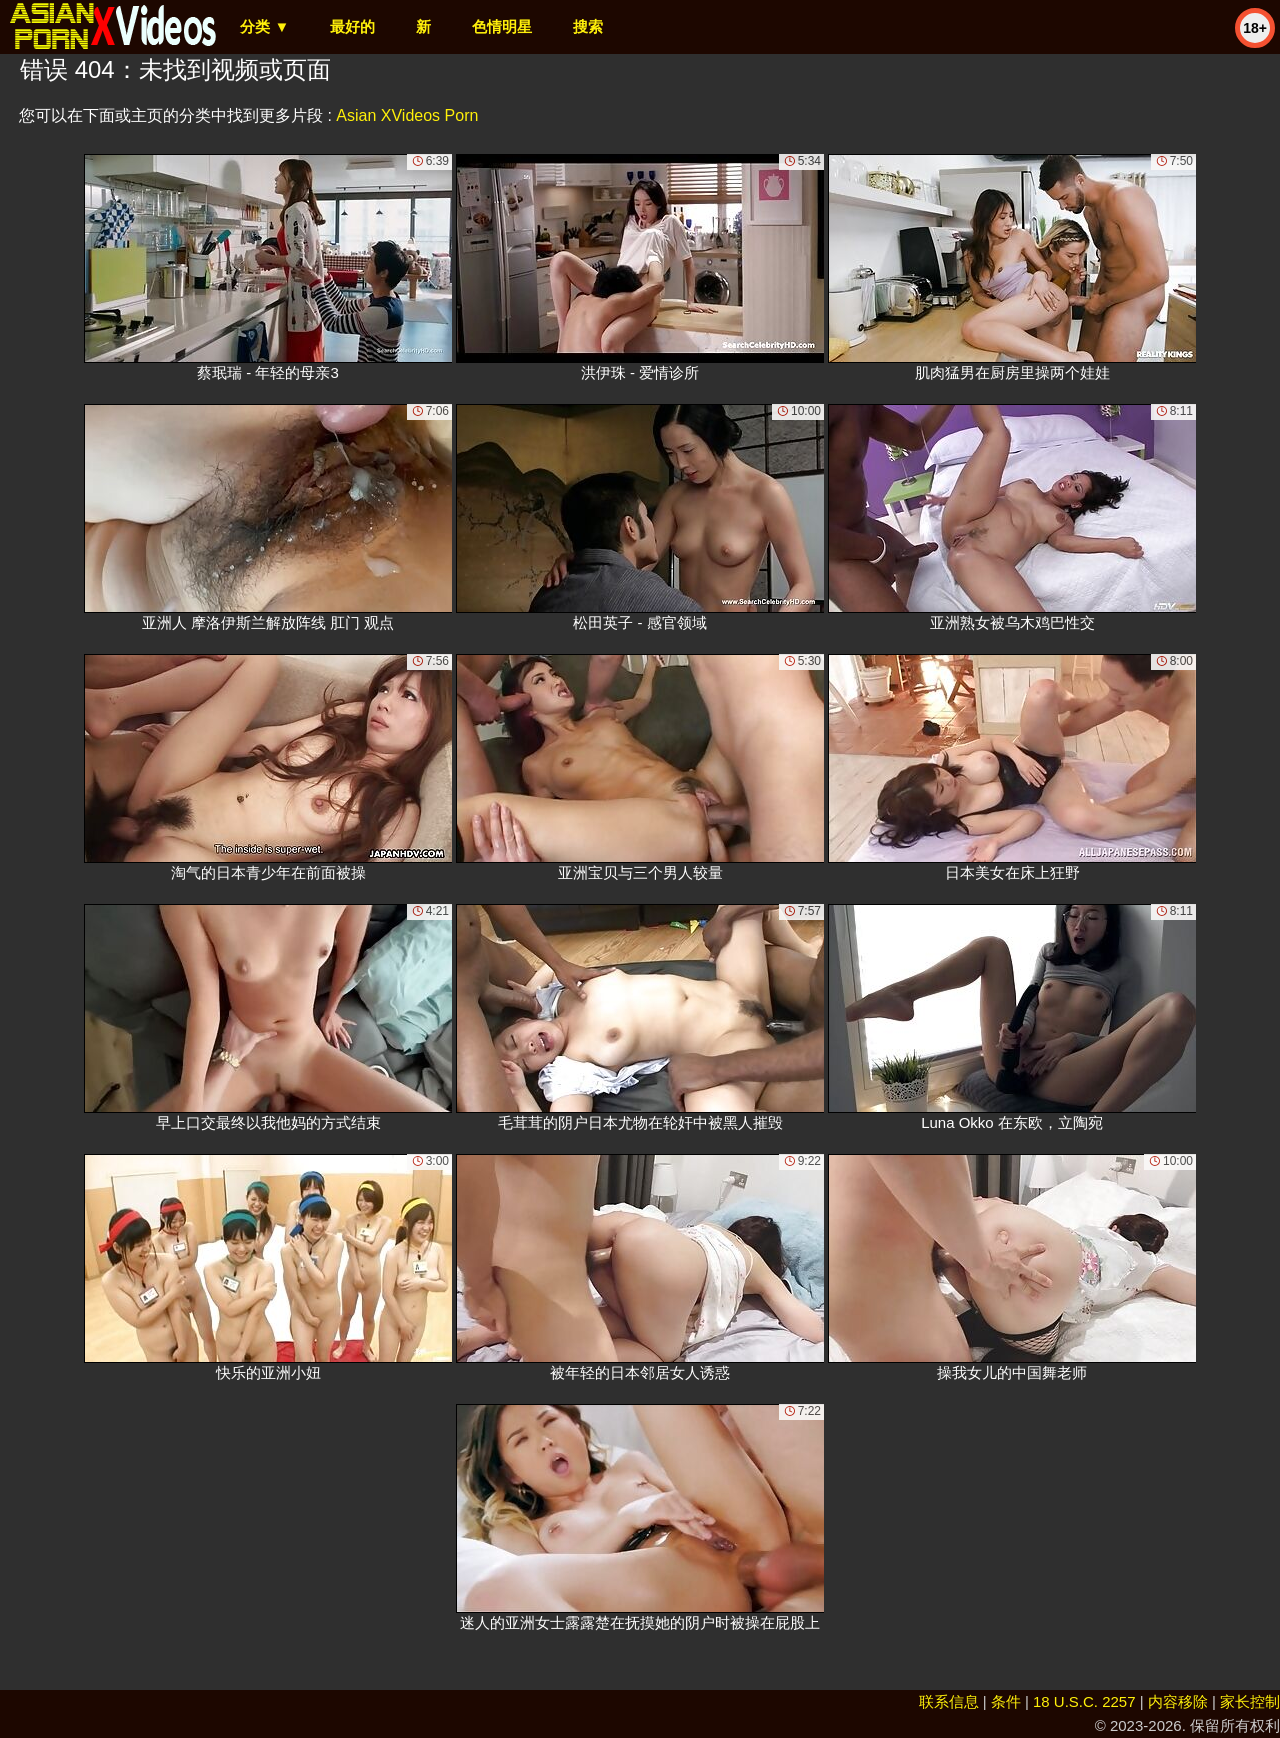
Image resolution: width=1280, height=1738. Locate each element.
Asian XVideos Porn (407, 115)
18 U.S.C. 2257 (1084, 1701)
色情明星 (502, 26)
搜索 (588, 26)
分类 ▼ (264, 26)
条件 (1006, 1701)
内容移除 (1178, 1701)
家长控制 (1250, 1701)
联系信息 (949, 1701)
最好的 (352, 26)
